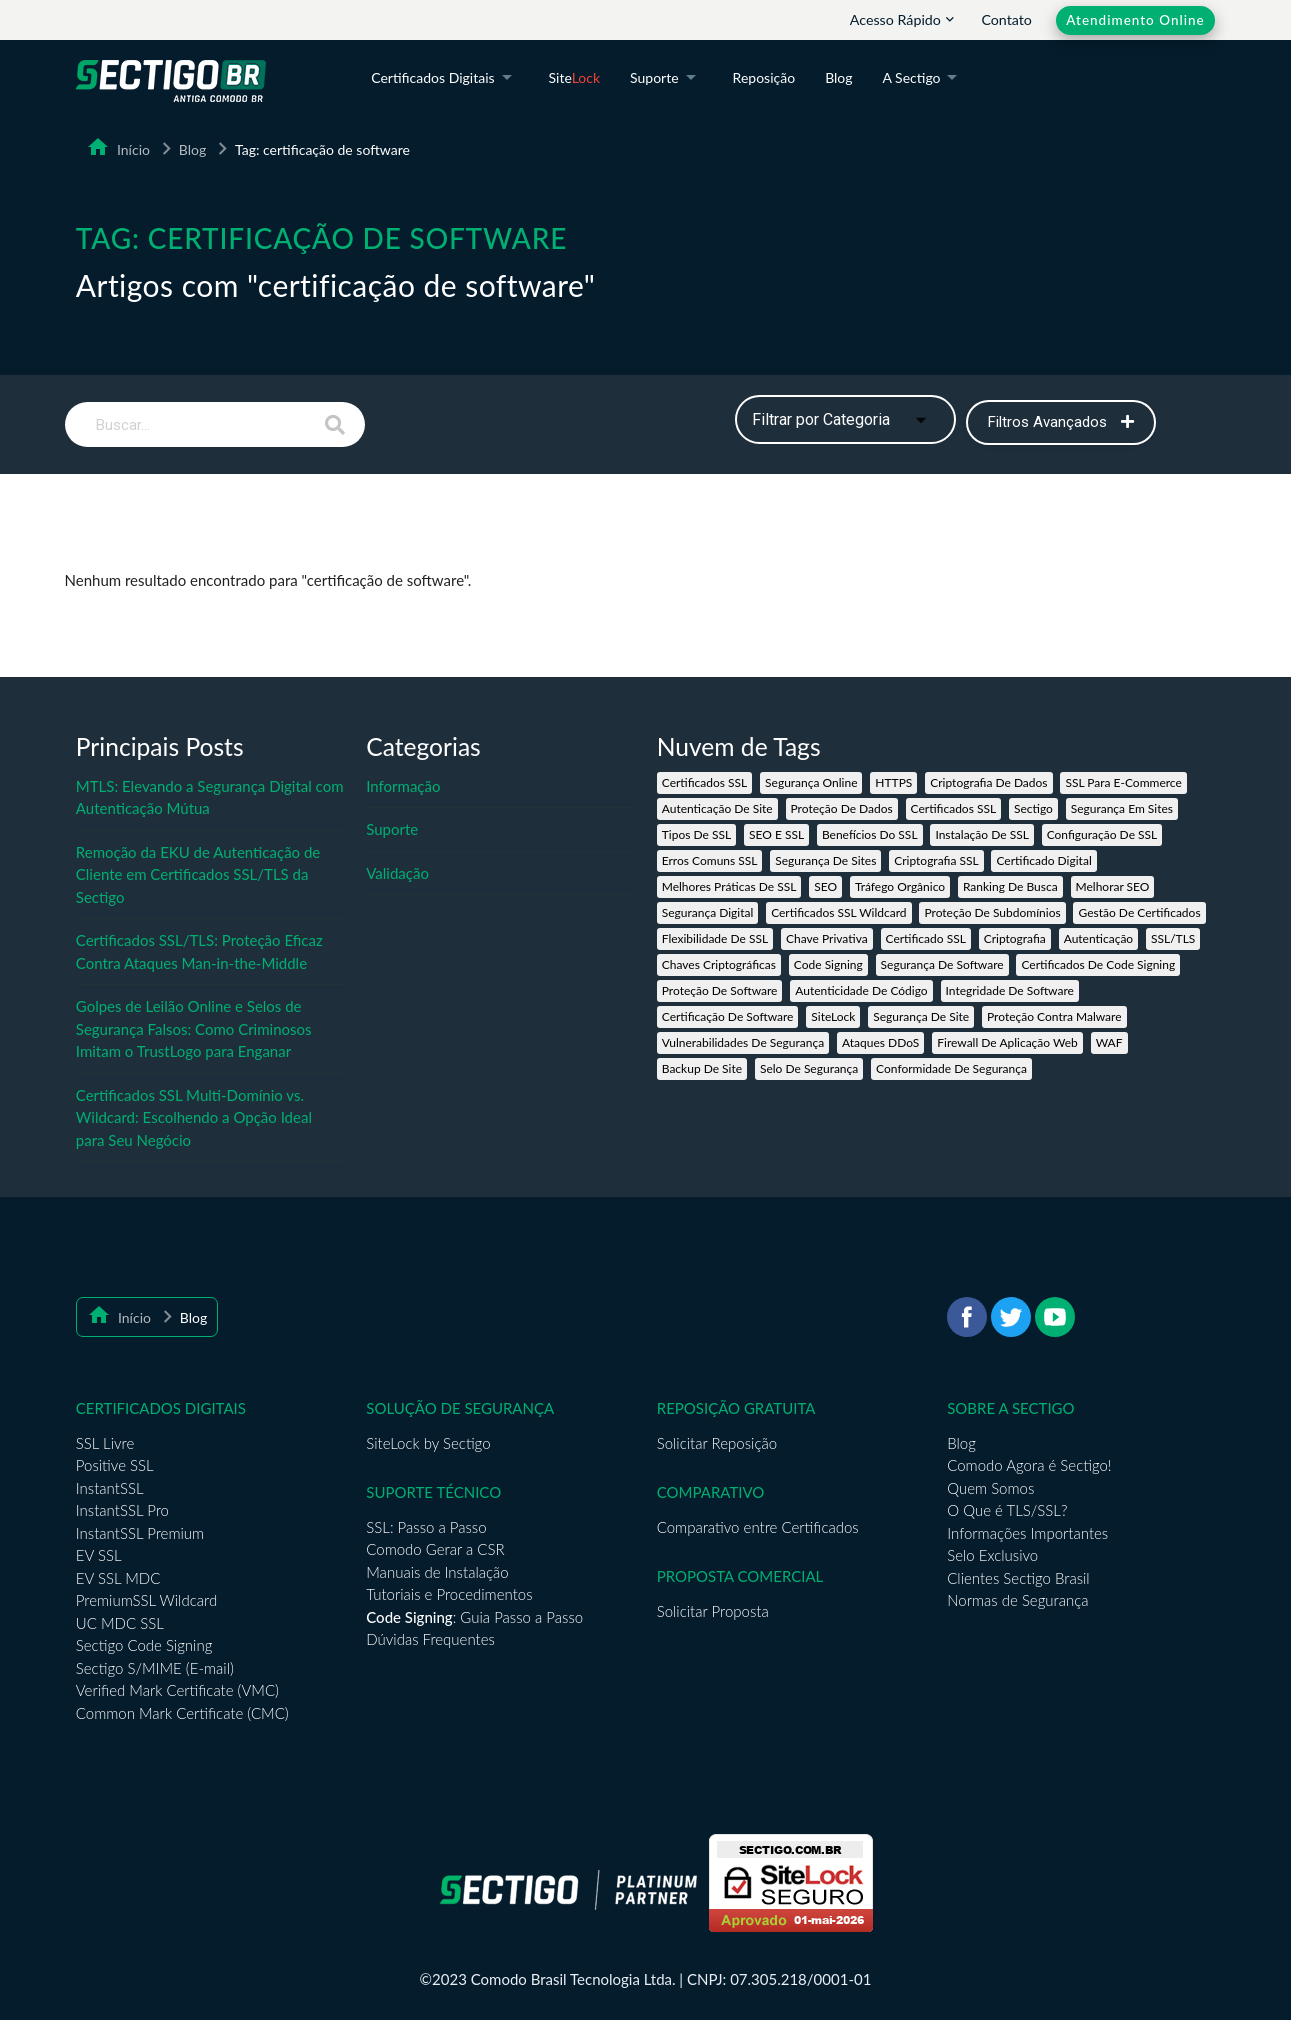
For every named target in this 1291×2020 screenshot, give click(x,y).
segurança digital (708, 912)
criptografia (1015, 938)
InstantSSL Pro (122, 1510)
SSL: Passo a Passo (426, 1527)
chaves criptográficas (719, 964)
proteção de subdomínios (992, 912)
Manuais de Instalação (437, 1572)
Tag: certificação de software (322, 149)
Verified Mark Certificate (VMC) (177, 1690)
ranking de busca (1010, 886)
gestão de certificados (1139, 912)
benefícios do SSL (870, 834)
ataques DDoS (880, 1042)
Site (575, 77)
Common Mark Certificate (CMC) (182, 1713)
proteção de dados (842, 808)
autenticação (1098, 938)
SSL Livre (105, 1443)
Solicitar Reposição (717, 1443)
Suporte (666, 79)
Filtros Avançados (1061, 422)
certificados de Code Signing (1098, 964)
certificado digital (1043, 860)
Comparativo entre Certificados (758, 1527)
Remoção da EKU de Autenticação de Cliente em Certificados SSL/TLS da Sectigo (198, 874)
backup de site (702, 1068)
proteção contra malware (1054, 1016)
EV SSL (99, 1555)
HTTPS (893, 782)
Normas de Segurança (1017, 1600)
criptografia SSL (936, 860)
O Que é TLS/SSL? (1007, 1510)
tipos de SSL (696, 834)
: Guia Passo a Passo (474, 1617)
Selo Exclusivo (992, 1555)
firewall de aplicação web (1007, 1042)
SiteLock (833, 1016)
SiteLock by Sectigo (428, 1443)
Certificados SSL (705, 782)
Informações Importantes (1027, 1533)
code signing (828, 964)
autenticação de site (717, 808)
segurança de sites (825, 860)
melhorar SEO (1113, 886)
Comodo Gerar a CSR (435, 1549)
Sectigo (1033, 808)
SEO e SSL (776, 834)
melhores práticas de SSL (729, 886)
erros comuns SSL (710, 860)
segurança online (811, 782)
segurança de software (942, 964)
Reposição (764, 77)
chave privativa (827, 938)
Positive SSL (115, 1465)
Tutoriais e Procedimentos (449, 1594)
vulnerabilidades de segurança (743, 1042)
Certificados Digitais (444, 79)
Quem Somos (990, 1488)
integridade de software (1010, 990)
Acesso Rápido (904, 19)
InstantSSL (110, 1488)
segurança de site (921, 1016)
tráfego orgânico (900, 886)
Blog (838, 77)
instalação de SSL (981, 834)
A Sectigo (924, 79)
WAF (1109, 1042)
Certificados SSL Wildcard (838, 912)
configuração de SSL (1102, 834)
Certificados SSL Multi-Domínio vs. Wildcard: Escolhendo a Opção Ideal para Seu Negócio (194, 1117)
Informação (403, 786)
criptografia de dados (988, 782)
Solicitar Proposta (713, 1611)
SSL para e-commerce (1123, 782)
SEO (825, 886)
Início (130, 149)
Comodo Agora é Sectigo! (1029, 1465)
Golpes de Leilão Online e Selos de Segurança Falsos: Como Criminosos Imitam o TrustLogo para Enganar (194, 1028)
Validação (397, 873)
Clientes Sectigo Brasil (1018, 1578)
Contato (1006, 19)
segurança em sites (1122, 808)
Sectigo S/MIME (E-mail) (155, 1668)
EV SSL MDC (118, 1578)
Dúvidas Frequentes (430, 1639)
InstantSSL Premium (140, 1533)
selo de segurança (809, 1068)
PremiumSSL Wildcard (146, 1600)
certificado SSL (926, 938)
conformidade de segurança (951, 1068)
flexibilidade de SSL (715, 938)
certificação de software (728, 1016)
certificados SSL (954, 808)
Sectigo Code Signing (144, 1645)
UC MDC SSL (120, 1623)
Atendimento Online (1135, 20)
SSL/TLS (1173, 938)
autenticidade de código (861, 990)
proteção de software (720, 990)
